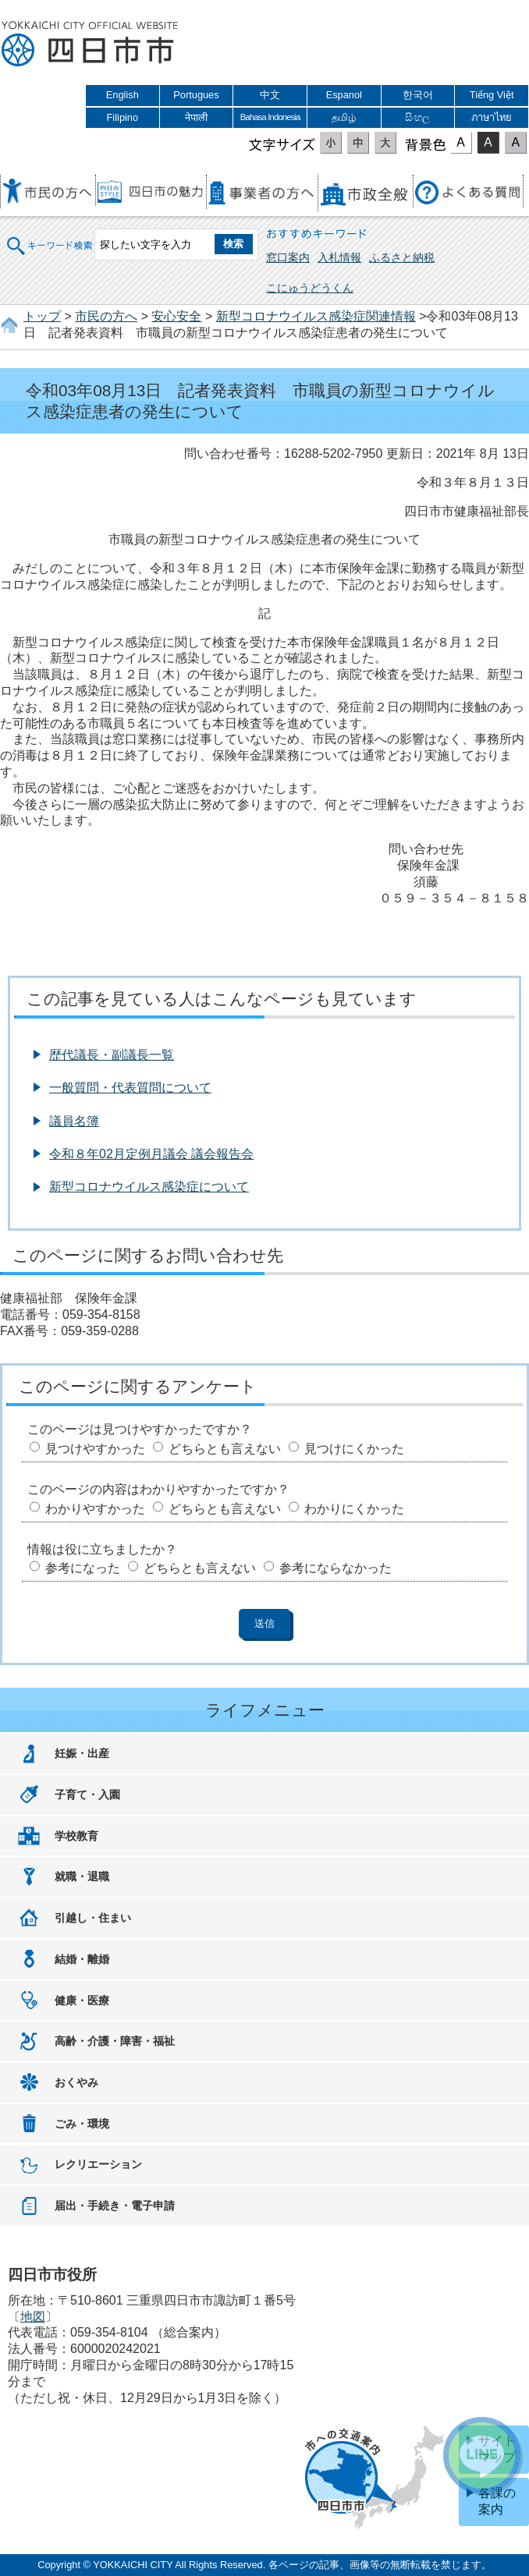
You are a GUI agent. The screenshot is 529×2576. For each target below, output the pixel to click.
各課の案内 (497, 2501)
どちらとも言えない (225, 1448)
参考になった (82, 1568)
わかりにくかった (354, 1508)
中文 (270, 95)
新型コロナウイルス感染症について (149, 1186)
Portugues (195, 95)
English (122, 95)
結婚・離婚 (82, 1959)
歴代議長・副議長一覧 (111, 1054)
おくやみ (76, 2082)
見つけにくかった (354, 1448)
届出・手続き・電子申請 (115, 2205)
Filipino (123, 117)
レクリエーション (98, 2164)
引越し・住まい (93, 1918)
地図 (32, 2316)
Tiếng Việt (492, 95)
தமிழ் (344, 117)
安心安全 (176, 316)
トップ (42, 316)
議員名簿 (74, 1121)
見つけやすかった (95, 1448)
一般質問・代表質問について (130, 1087)
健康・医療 (82, 2000)
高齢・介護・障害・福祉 (115, 2041)
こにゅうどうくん (309, 288)
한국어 (418, 95)
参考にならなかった (335, 1568)
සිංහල (417, 117)
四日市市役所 (89, 44)
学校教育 (76, 1836)
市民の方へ (106, 316)
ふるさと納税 (402, 257)
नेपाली (196, 117)
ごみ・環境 (82, 2123)
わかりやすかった (95, 1508)
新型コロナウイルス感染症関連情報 (316, 316)
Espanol (344, 95)
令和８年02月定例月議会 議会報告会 (151, 1153)
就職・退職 (82, 1876)
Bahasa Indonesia (270, 117)
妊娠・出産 (82, 1753)
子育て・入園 (87, 1794)
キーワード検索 (50, 236)
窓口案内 (288, 257)
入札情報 (339, 257)
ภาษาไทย (491, 117)
